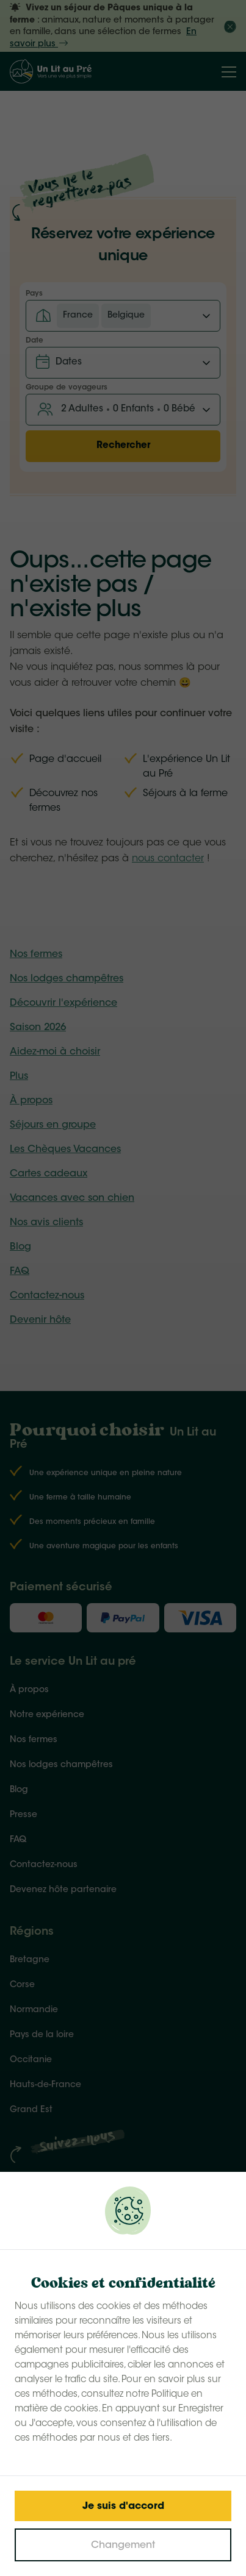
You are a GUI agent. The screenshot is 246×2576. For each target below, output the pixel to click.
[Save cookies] (123, 2506)
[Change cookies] (123, 2544)
